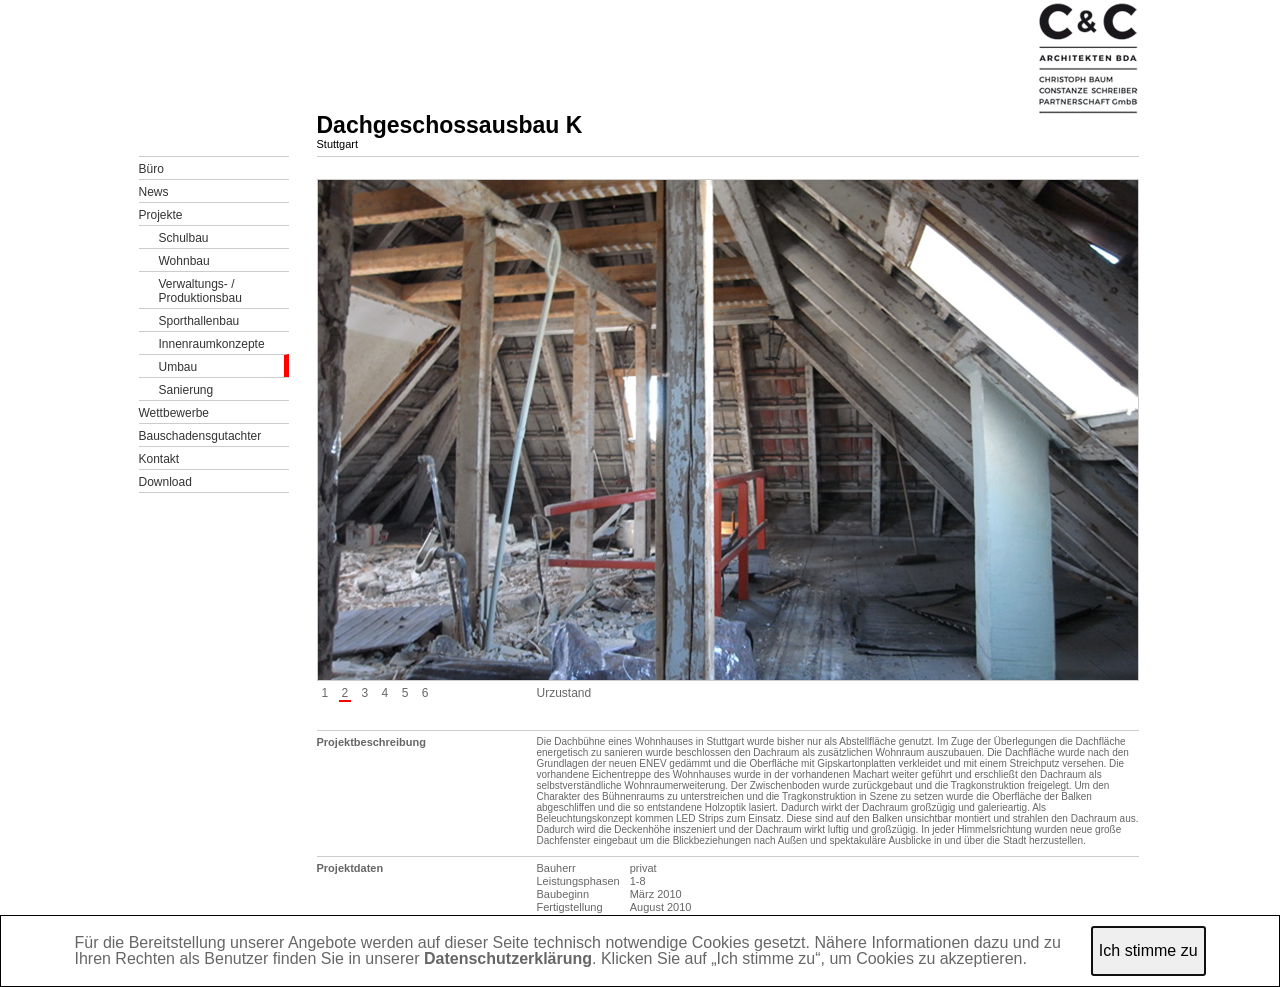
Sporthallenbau (199, 321)
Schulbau (184, 238)
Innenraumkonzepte (212, 344)
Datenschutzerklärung (508, 958)
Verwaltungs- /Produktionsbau (200, 291)
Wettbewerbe (174, 413)
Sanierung (186, 390)
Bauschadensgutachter (200, 436)
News (154, 192)
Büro (151, 169)
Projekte (161, 215)
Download (165, 482)
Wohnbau (184, 261)
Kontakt (159, 459)
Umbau (178, 367)
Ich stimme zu (1148, 950)
